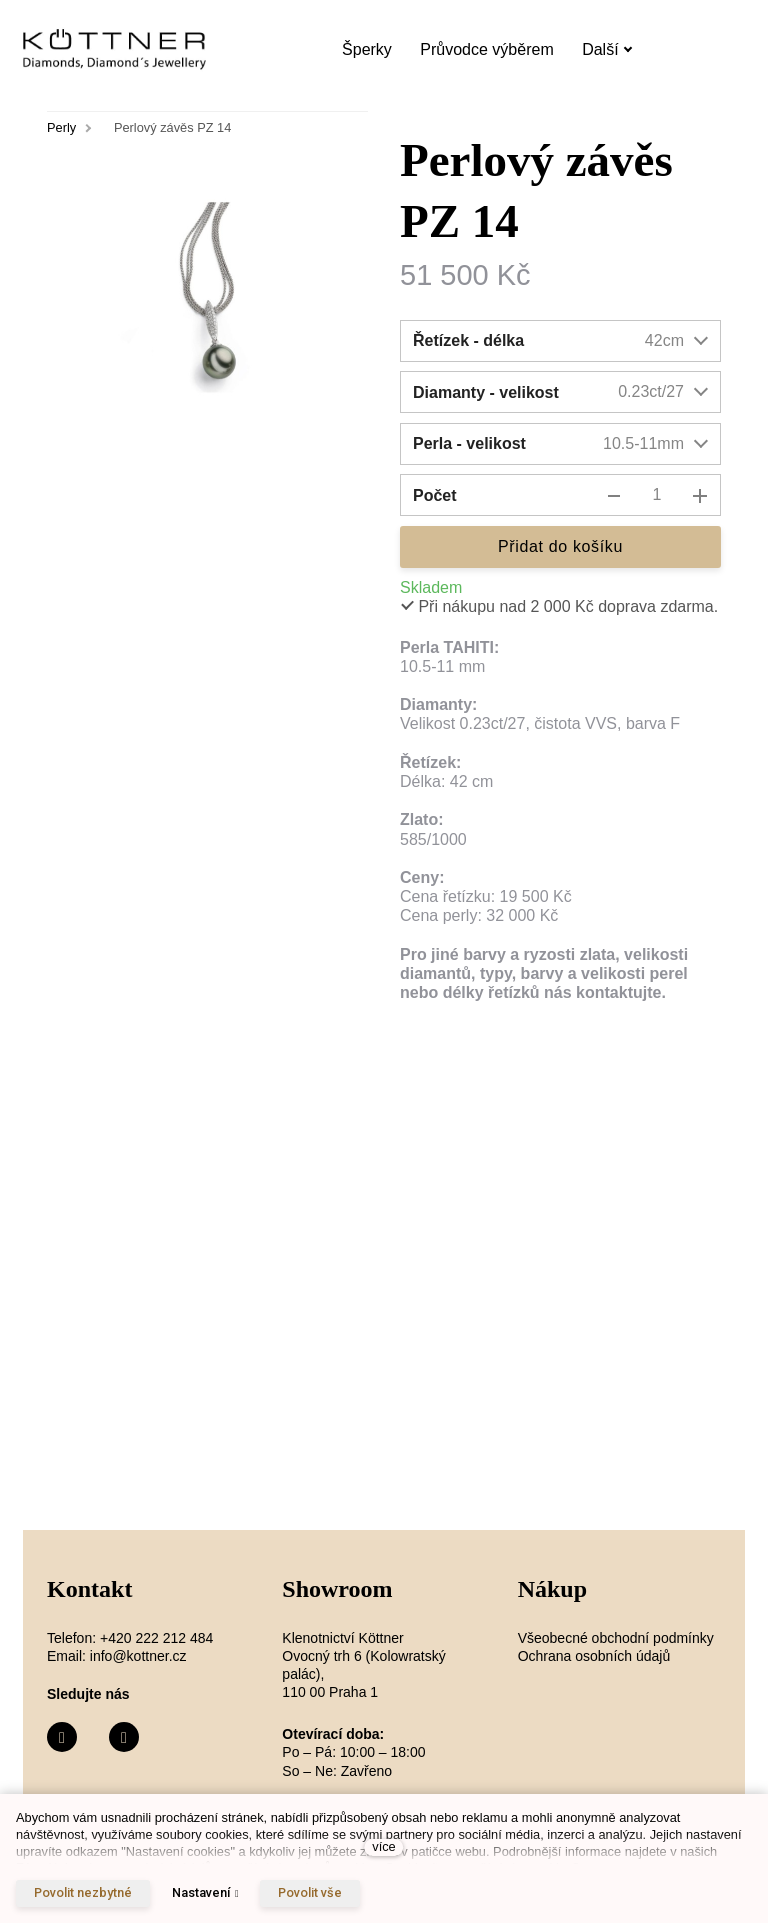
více (383, 1846)
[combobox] (628, 341)
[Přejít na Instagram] (124, 1737)
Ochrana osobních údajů (594, 1656)
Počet (435, 495)
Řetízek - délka (468, 340)
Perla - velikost (469, 443)
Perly (61, 127)
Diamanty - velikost (486, 392)
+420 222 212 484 (156, 1638)
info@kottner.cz (138, 1656)
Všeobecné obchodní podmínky (616, 1638)
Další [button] (607, 49)
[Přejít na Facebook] (62, 1737)
